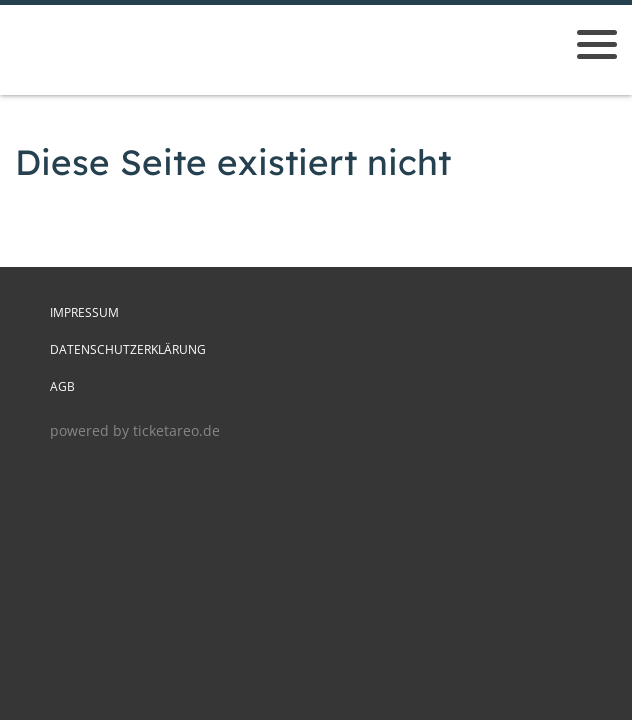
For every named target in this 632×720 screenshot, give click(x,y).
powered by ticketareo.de (135, 430)
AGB (62, 386)
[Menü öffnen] (597, 44)
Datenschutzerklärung (128, 349)
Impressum (84, 312)
